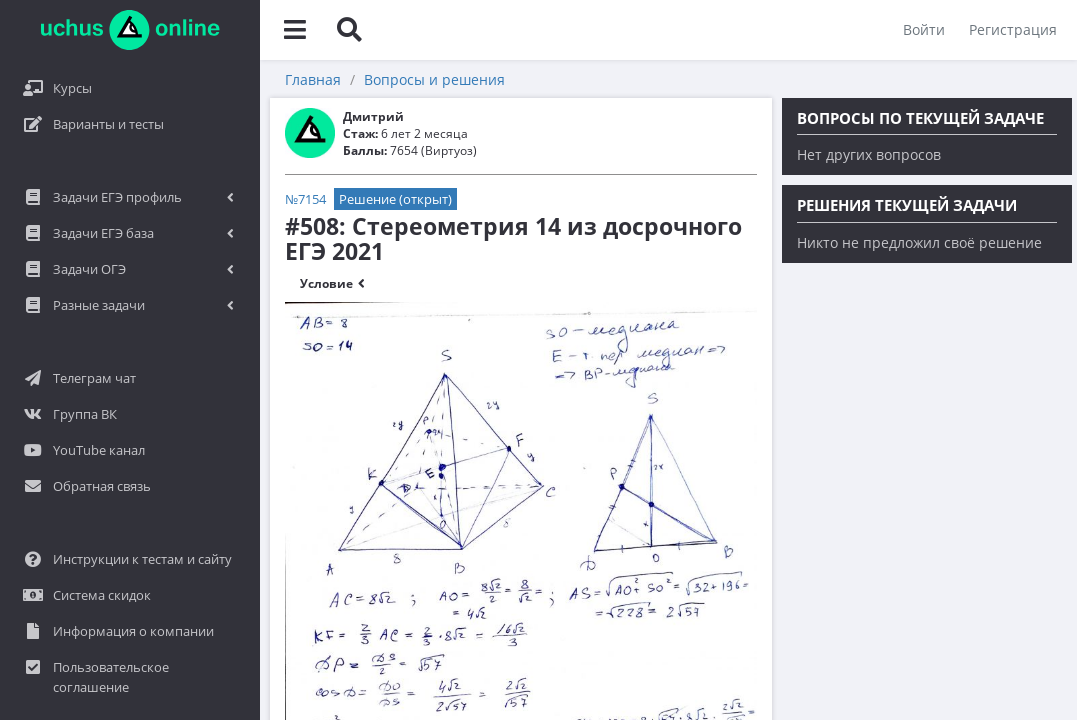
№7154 (305, 199)
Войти (924, 29)
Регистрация (1013, 29)
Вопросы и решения (434, 79)
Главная (313, 79)
